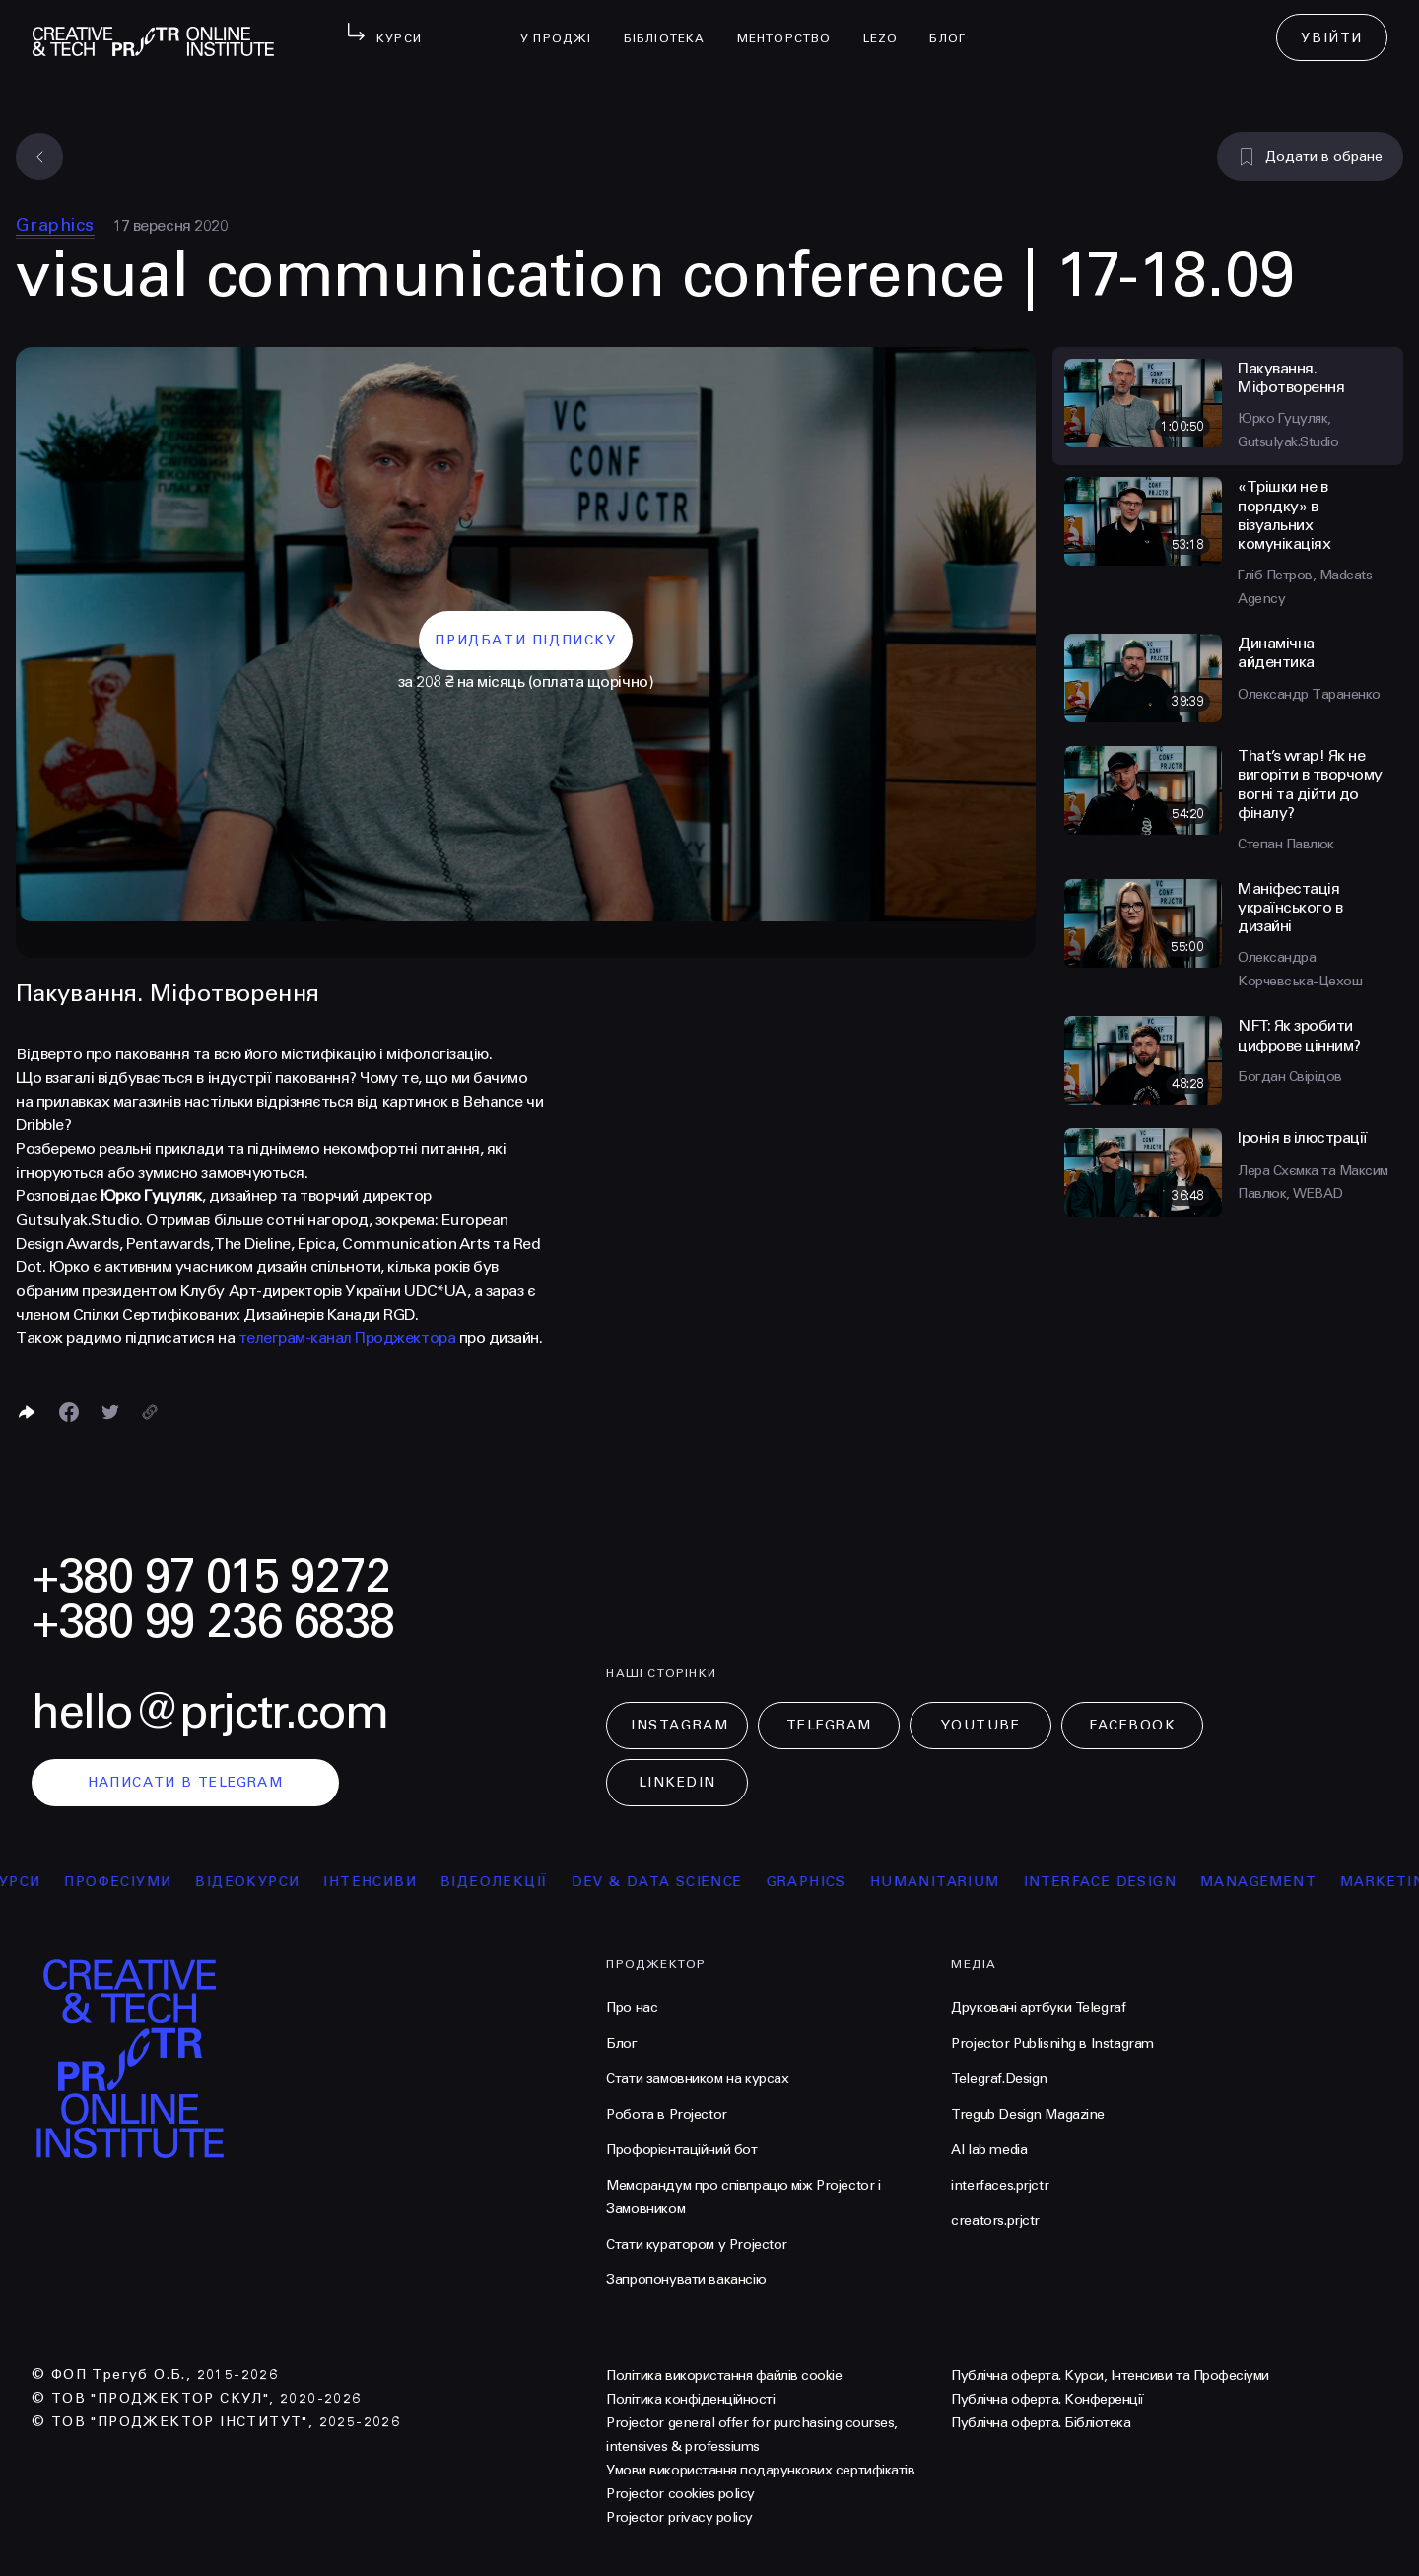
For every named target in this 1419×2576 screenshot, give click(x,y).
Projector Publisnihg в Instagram (1052, 2043)
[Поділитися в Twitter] (110, 1412)
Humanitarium (950, 1881)
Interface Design (1115, 1881)
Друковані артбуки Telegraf (1038, 2008)
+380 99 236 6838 (213, 1621)
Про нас (631, 2008)
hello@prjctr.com (210, 1712)
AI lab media (989, 2149)
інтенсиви (385, 1881)
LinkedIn (677, 1782)
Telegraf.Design (999, 2078)
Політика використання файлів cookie (724, 2375)
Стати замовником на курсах (697, 2078)
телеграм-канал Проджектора (347, 1337)
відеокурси (262, 1881)
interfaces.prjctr (999, 2185)
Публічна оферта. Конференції (1047, 2399)
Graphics (55, 225)
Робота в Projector (666, 2114)
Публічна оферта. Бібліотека (1040, 2422)
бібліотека (672, 25)
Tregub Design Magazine (1028, 2114)
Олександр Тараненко (1309, 694)
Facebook (1132, 1725)
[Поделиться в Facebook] (69, 1412)
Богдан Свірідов (1290, 1076)
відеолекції (509, 1881)
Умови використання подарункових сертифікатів (760, 2470)
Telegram (829, 1725)
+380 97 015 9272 (211, 1576)
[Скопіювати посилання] (150, 1412)
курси (28, 1881)
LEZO (888, 25)
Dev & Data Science (671, 1881)
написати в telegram (186, 1782)
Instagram (679, 1725)
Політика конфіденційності (690, 2399)
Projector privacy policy (679, 2517)
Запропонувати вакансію (686, 2279)
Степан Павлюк (1286, 844)
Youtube (980, 1725)
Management (1273, 1881)
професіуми (132, 1881)
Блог (955, 25)
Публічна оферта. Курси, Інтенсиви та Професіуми (1109, 2375)
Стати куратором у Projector (696, 2244)
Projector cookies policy (680, 2493)
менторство (792, 25)
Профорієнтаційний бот (681, 2149)
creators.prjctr (995, 2220)
